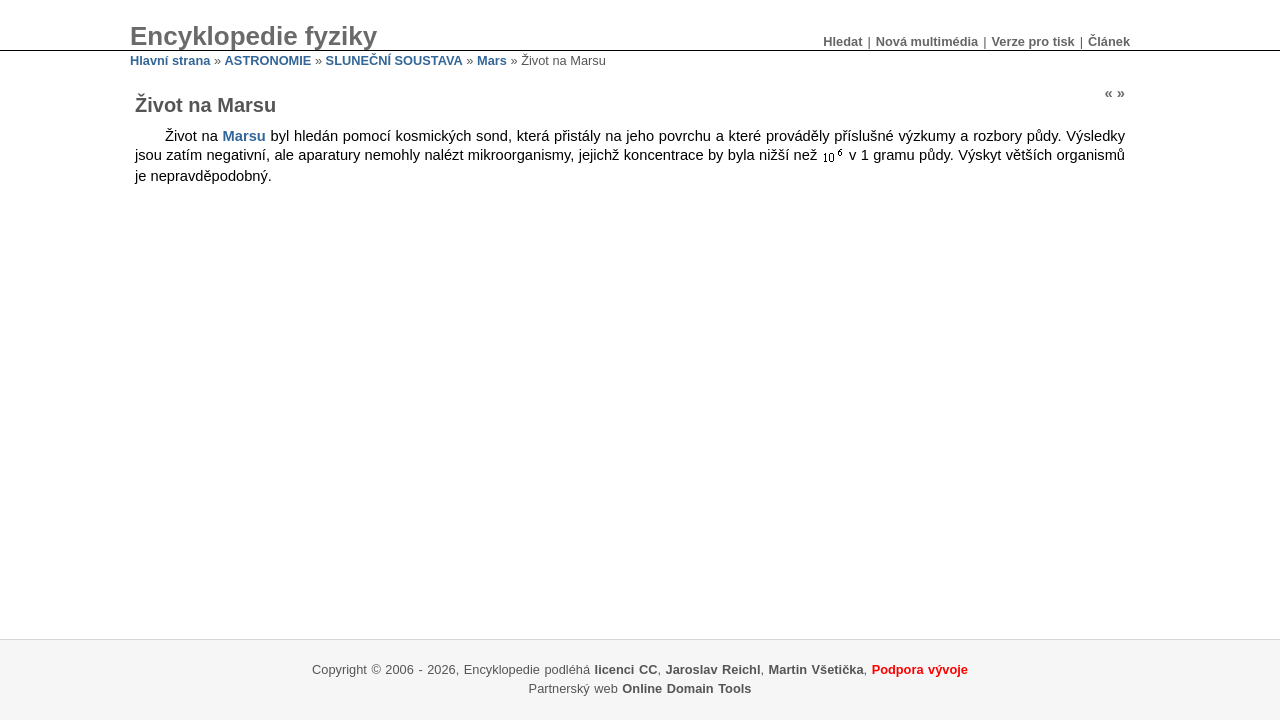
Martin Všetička (816, 669)
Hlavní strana (170, 60)
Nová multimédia (927, 41)
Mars (492, 60)
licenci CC (626, 669)
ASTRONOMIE (268, 60)
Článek (1109, 41)
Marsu (244, 136)
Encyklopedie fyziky (253, 36)
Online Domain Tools (686, 688)
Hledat (842, 41)
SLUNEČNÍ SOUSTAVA (394, 60)
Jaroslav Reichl (713, 669)
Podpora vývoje (920, 669)
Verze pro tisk (1032, 41)
